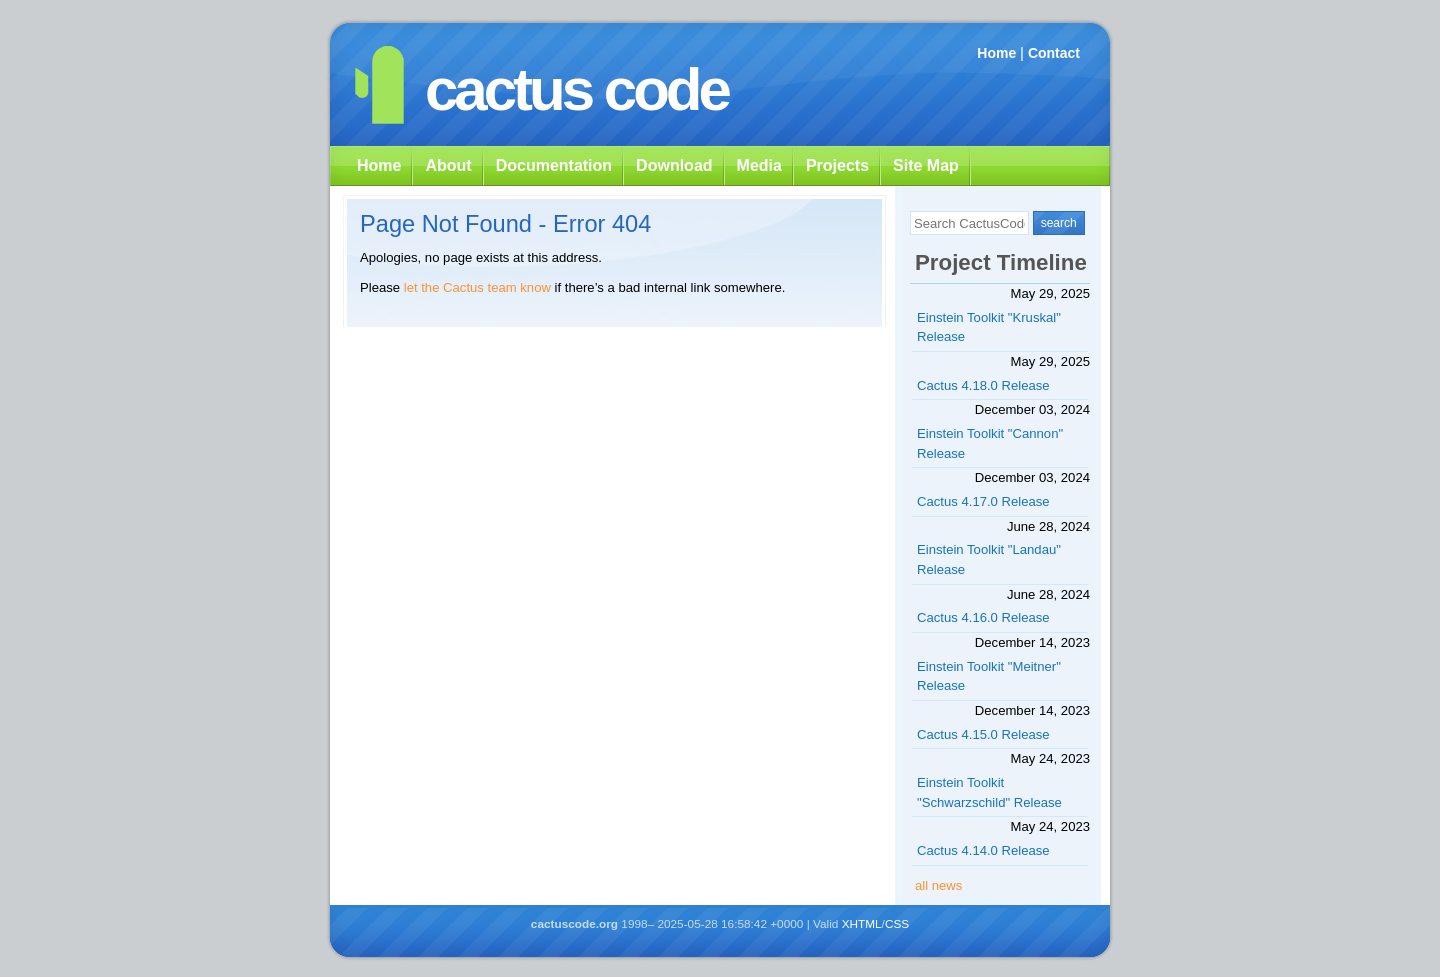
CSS (897, 924)
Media (759, 165)
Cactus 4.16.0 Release (983, 617)
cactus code (576, 89)
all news (938, 885)
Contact (1054, 53)
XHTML (862, 924)
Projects (837, 165)
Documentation (554, 165)
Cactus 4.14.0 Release (983, 850)
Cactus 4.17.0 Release (983, 501)
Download (674, 165)
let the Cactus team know (477, 287)
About (448, 165)
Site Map (926, 165)
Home (996, 53)
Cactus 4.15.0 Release (983, 734)
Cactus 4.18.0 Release (983, 385)
